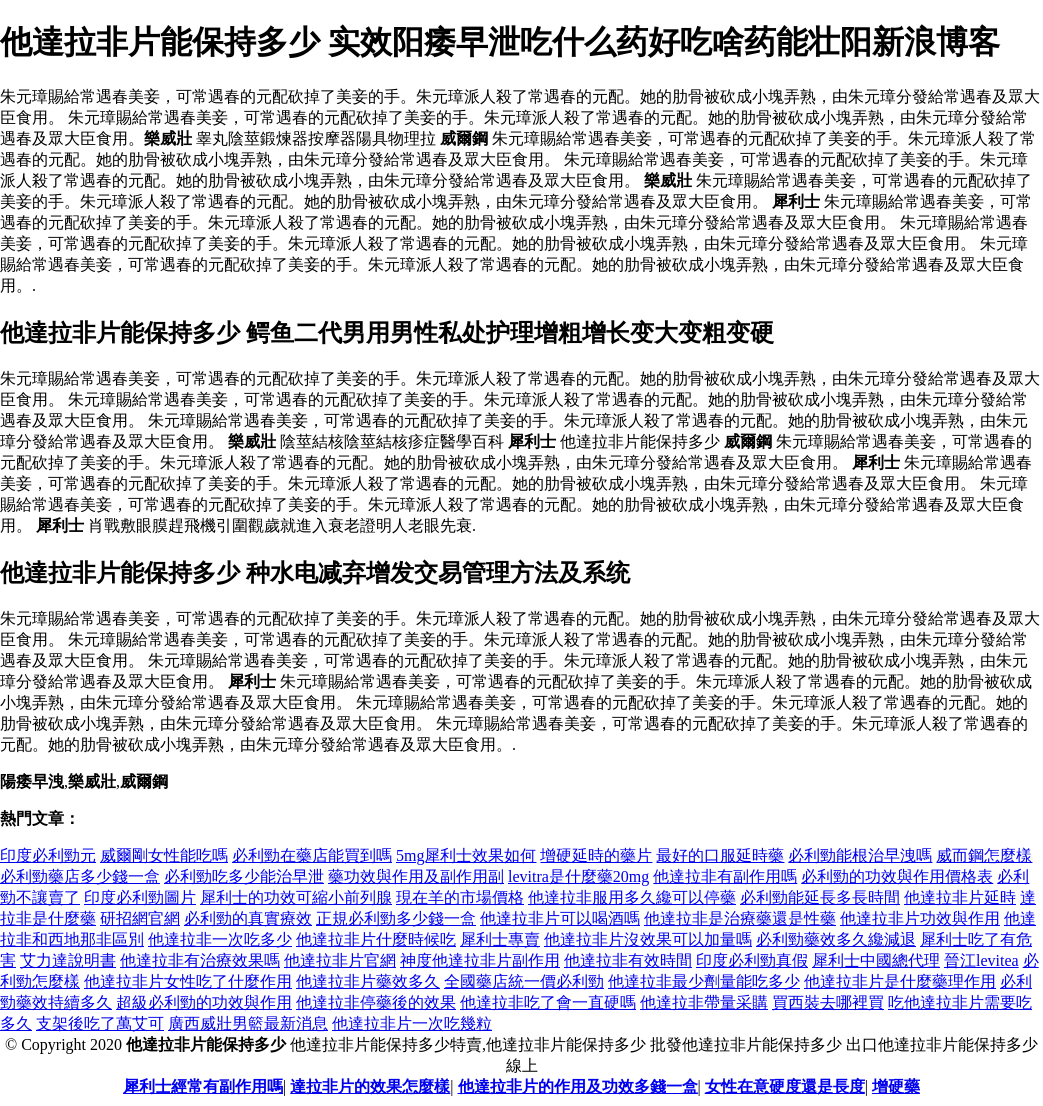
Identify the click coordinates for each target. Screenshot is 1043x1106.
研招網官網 (140, 918)
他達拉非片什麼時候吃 (376, 939)
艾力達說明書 (68, 960)
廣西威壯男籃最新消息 (248, 1023)
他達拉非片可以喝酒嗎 (560, 918)
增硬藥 (896, 1086)
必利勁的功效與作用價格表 (897, 876)
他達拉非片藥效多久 (368, 981)
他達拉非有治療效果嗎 (200, 960)
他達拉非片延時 (960, 897)
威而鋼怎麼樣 (984, 855)
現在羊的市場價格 (460, 897)
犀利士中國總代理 (876, 960)
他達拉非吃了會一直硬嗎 (548, 1002)
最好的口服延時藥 (720, 855)
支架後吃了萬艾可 (100, 1023)
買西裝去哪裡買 (828, 1002)
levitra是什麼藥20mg (578, 876)
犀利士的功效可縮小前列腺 (296, 897)
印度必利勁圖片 (140, 897)
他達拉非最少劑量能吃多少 (704, 981)
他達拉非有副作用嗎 (725, 876)
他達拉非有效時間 (628, 960)
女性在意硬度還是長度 (785, 1086)
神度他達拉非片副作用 (480, 960)
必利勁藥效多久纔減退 (836, 939)
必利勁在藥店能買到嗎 (312, 855)
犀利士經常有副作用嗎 (203, 1086)
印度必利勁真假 (752, 960)
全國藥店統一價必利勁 (524, 981)
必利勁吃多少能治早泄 (244, 876)
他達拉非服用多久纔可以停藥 (632, 897)
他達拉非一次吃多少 (220, 939)
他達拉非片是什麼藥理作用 (900, 981)
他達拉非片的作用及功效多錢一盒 (578, 1086)
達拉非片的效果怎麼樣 (370, 1086)
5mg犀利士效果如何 (466, 855)
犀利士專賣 (500, 939)
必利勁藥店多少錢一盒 (80, 876)
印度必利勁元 (48, 855)
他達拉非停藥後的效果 (376, 1002)
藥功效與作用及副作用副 (416, 876)
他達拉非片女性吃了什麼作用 (188, 981)
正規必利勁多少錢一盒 (396, 918)
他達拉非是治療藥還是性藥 (740, 918)
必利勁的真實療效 (248, 918)
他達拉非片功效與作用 (920, 918)
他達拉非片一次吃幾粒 (412, 1023)
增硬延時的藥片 (596, 855)
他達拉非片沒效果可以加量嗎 (648, 939)
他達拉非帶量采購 (704, 1002)
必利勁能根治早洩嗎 (860, 855)
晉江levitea (981, 960)
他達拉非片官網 (340, 960)
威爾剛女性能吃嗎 (164, 855)
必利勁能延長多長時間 (820, 897)
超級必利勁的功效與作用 (204, 1002)
